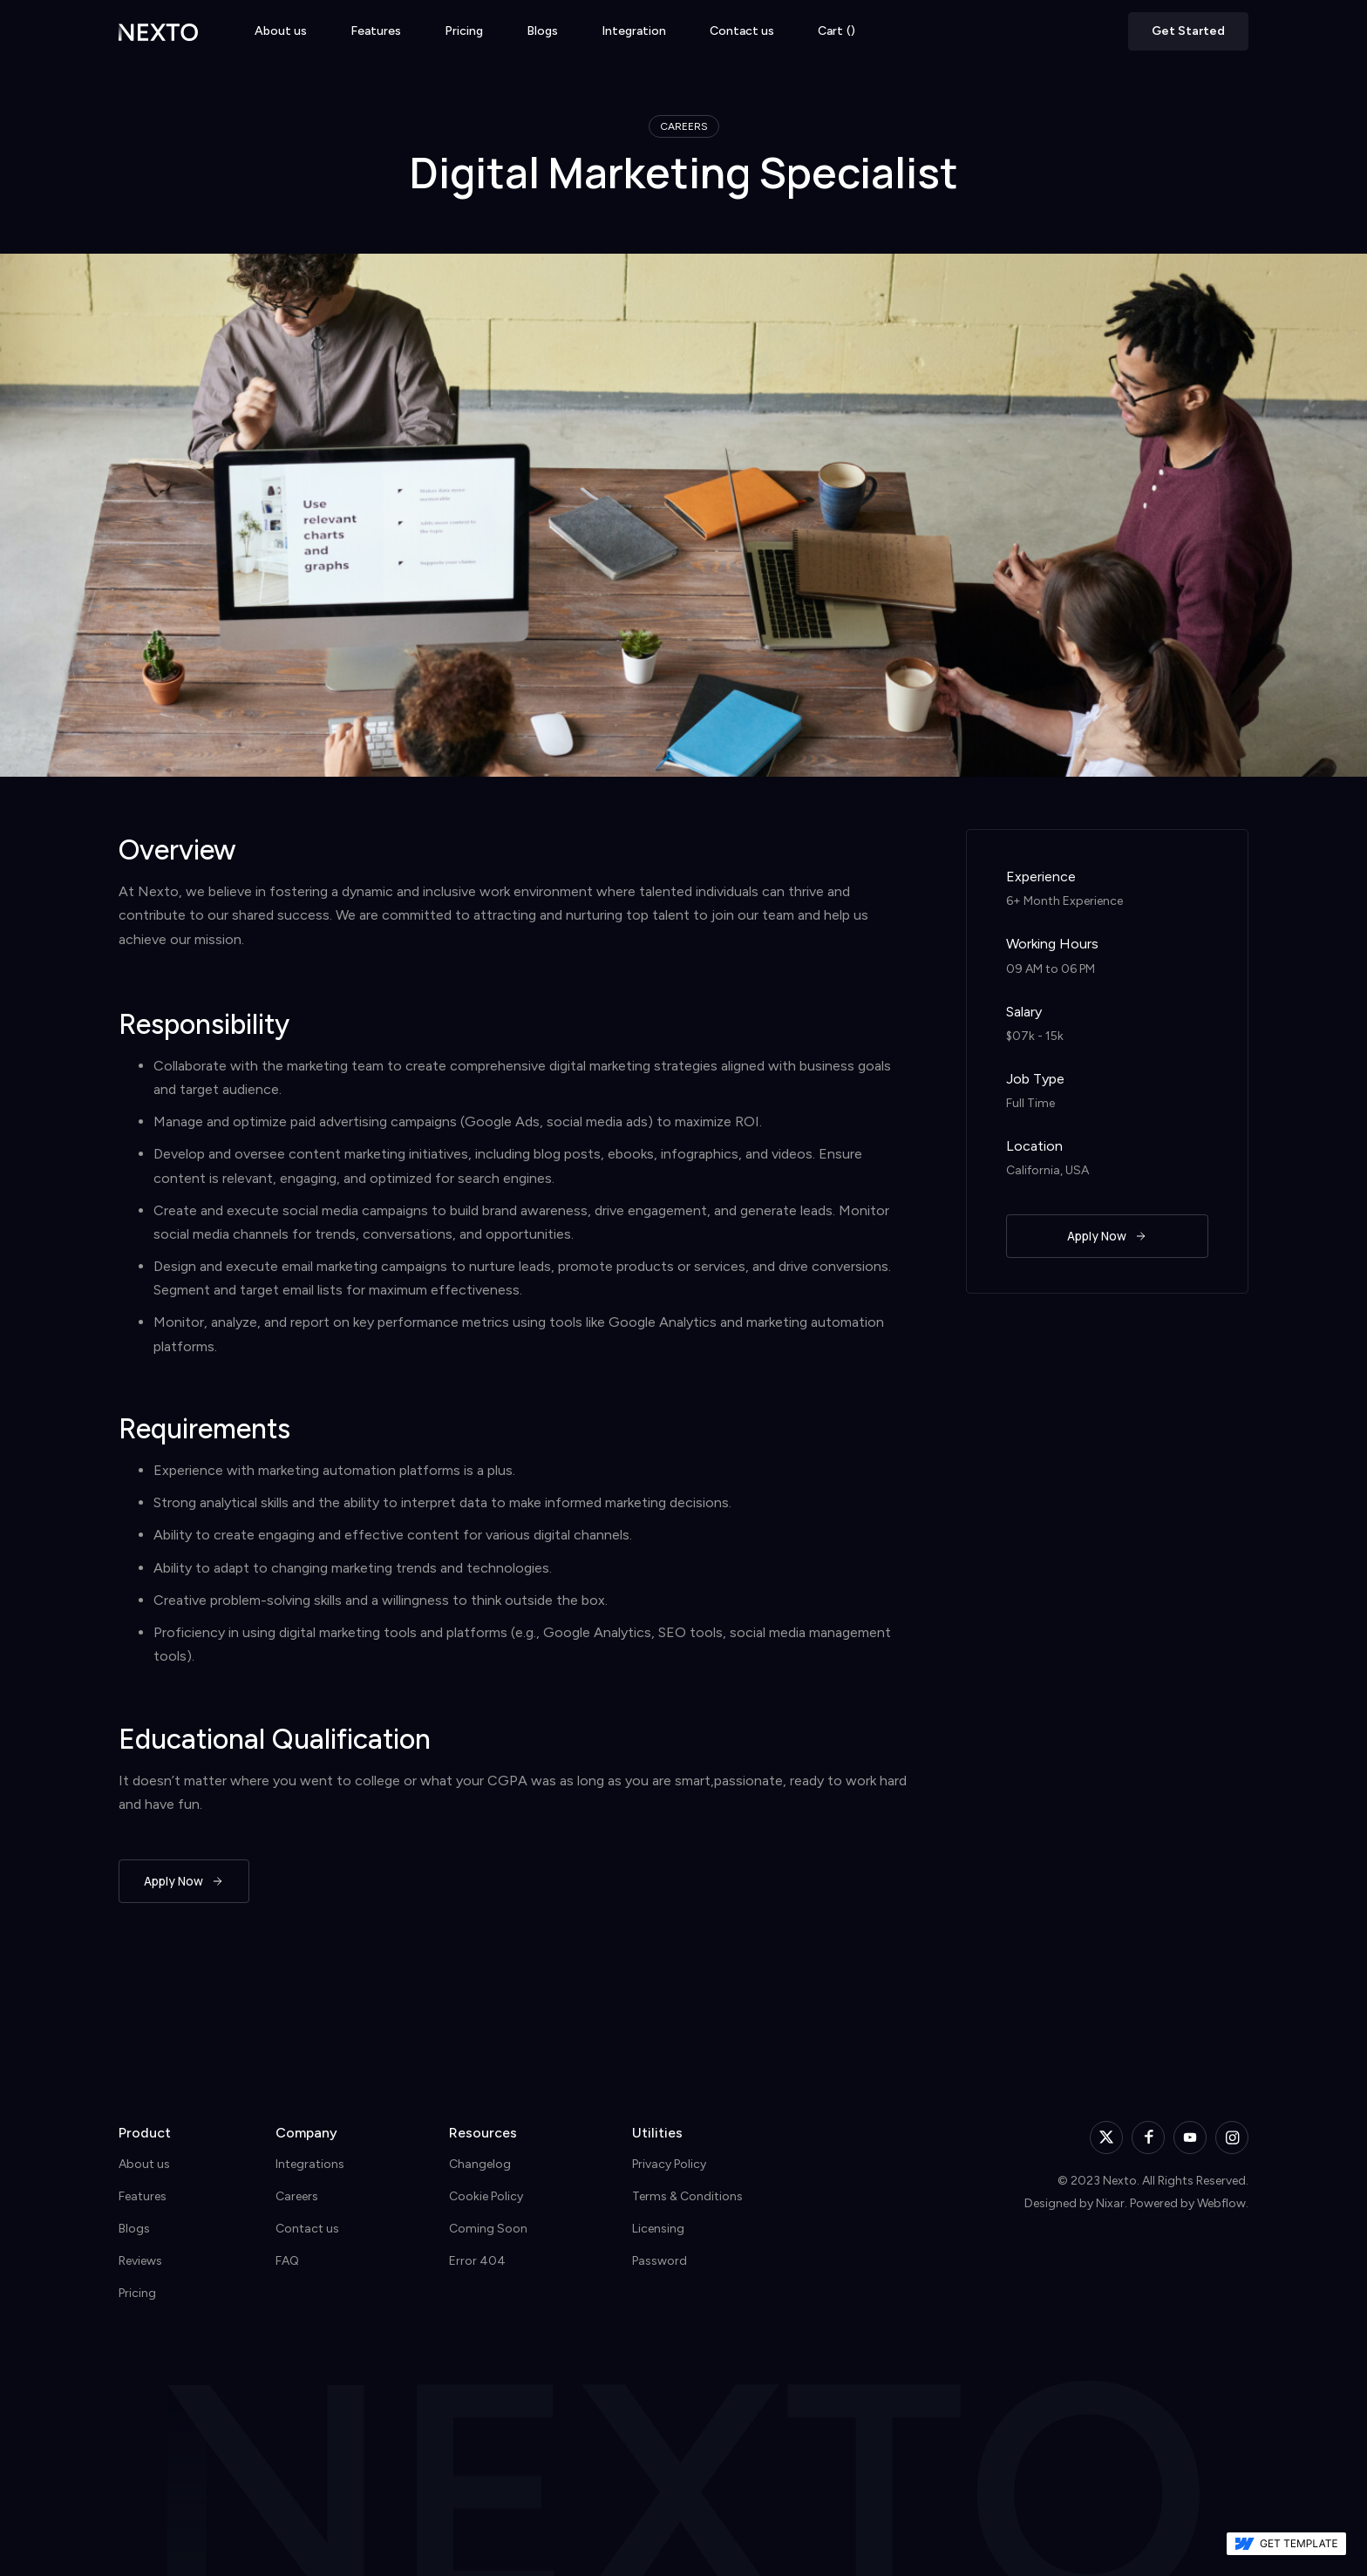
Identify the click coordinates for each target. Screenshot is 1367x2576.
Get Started (1188, 31)
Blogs (542, 31)
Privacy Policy (669, 2164)
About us (281, 31)
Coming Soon (488, 2228)
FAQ (287, 2260)
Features (375, 31)
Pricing (464, 31)
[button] (836, 31)
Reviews (140, 2260)
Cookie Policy (486, 2196)
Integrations (309, 2164)
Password (659, 2260)
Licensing (658, 2228)
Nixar (1110, 2203)
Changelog (480, 2164)
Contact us (742, 31)
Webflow (1221, 2203)
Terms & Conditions (687, 2196)
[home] (158, 31)
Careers (296, 2196)
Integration (634, 31)
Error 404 (477, 2260)
